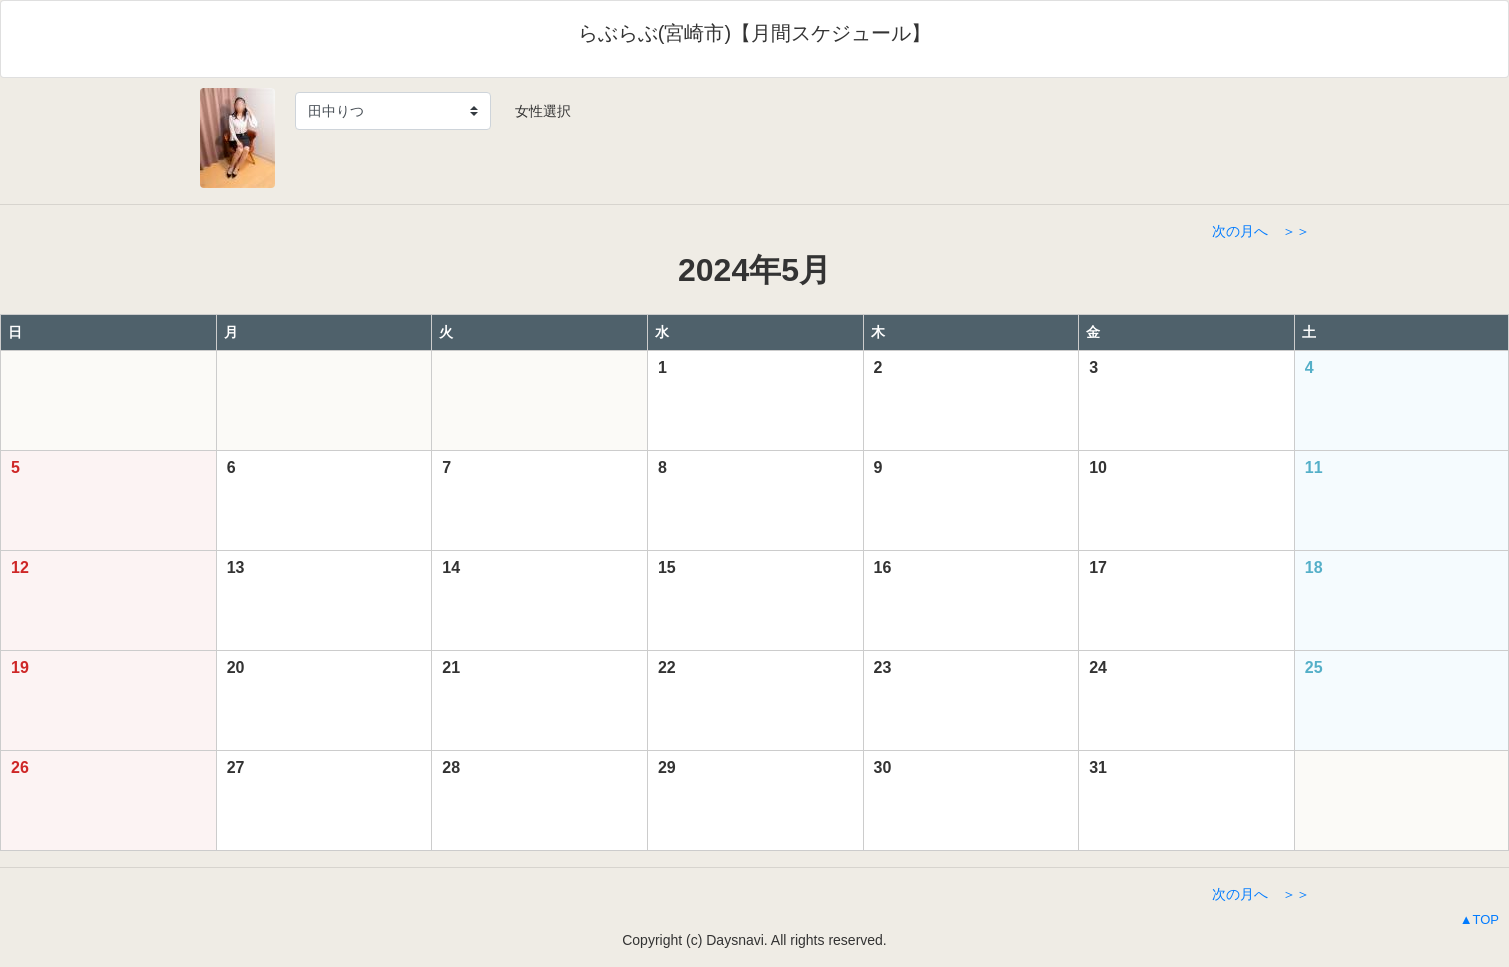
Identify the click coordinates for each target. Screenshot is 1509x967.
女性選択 (536, 111)
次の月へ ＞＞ (1261, 231)
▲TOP (1479, 919)
